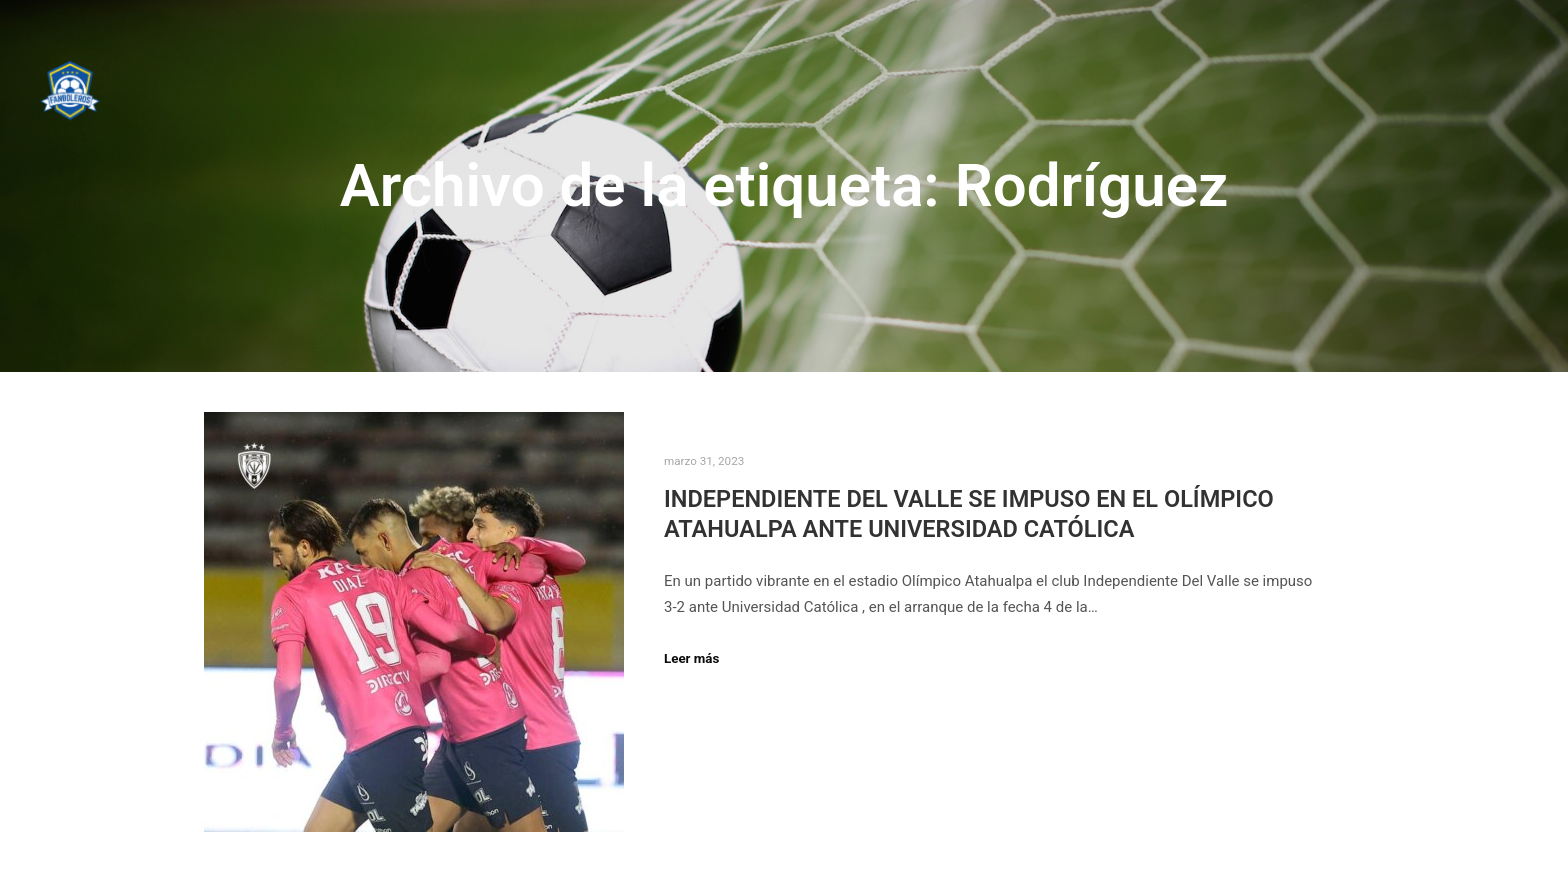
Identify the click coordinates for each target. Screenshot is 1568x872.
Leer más (691, 658)
